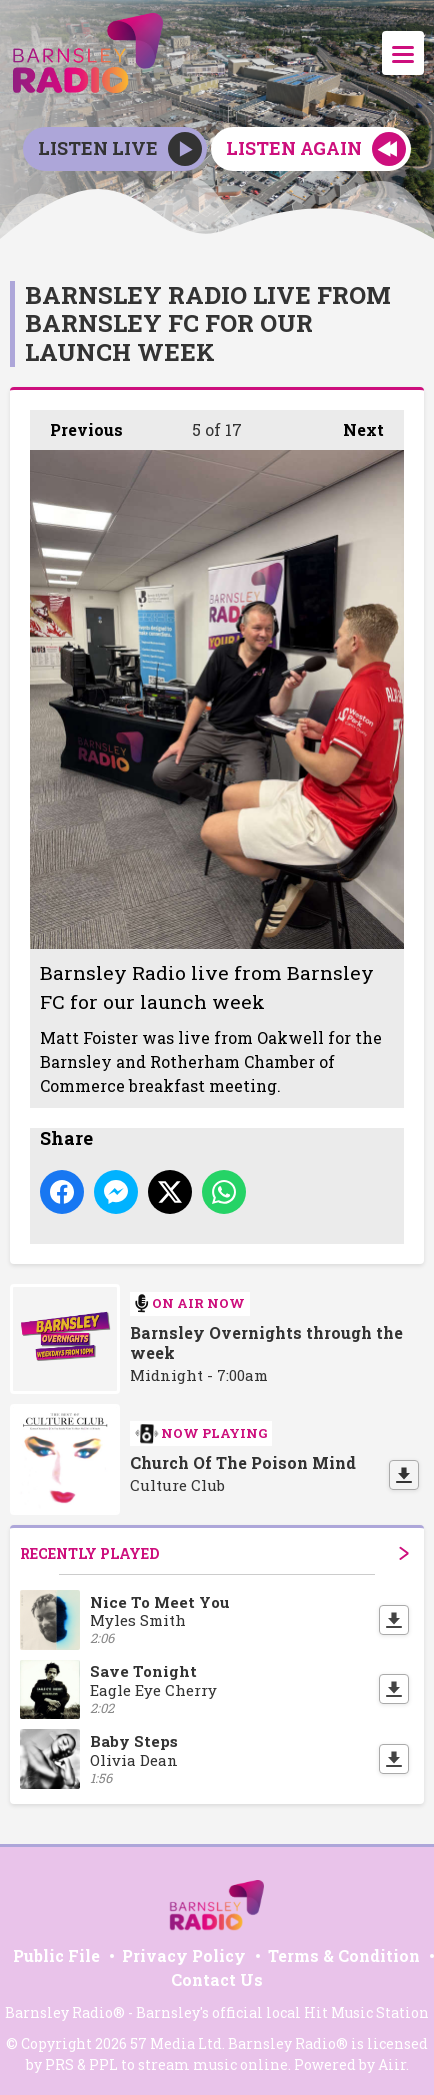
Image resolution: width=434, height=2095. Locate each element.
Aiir (392, 2064)
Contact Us (217, 1979)
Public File (56, 1955)
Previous (76, 425)
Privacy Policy (184, 1955)
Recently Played (214, 1553)
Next (353, 425)
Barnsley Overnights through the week (266, 1343)
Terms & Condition (344, 1955)
